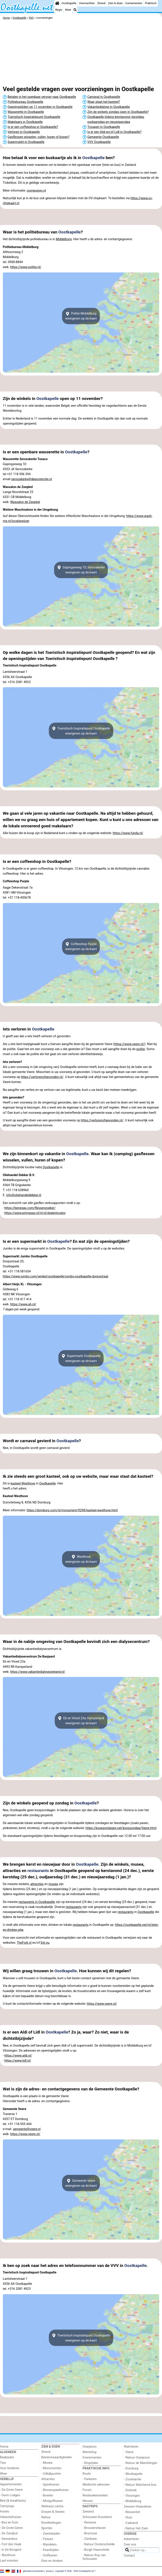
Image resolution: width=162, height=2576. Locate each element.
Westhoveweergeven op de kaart (81, 1559)
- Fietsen (47, 2539)
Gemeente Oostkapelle (103, 137)
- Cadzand (131, 2523)
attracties (36, 1884)
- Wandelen (49, 2544)
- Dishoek (130, 2490)
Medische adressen (96, 2484)
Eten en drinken (52, 2561)
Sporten (46, 2528)
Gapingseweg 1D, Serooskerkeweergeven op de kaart (81, 570)
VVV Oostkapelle (99, 142)
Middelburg (64, 239)
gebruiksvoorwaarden (33, 2571)
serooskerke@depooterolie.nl (31, 479)
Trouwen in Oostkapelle (103, 127)
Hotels (4, 2511)
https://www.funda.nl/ (128, 833)
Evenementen (134, 3)
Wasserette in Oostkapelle (26, 112)
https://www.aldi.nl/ (18, 2055)
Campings (7, 2506)
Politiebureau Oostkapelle (25, 102)
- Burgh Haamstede (96, 2550)
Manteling (90, 2452)
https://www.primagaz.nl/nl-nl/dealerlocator (34, 1213)
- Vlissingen (132, 2496)
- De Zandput (9, 2533)
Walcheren (131, 2446)
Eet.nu (45, 1943)
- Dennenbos (8, 2539)
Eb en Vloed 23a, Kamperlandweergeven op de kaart (81, 1720)
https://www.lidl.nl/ (17, 2061)
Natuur (46, 2517)
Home (4, 2446)
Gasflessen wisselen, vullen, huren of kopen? (39, 137)
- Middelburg (132, 2501)
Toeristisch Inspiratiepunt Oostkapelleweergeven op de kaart (81, 730)
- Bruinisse (90, 2533)
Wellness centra (52, 2506)
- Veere (128, 2452)
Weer (68, 9)
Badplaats (7, 2457)
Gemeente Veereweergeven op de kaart (81, 2183)
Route (87, 2474)
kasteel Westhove (23, 1483)
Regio (58, 9)
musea (53, 1884)
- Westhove (7, 2555)
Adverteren (131, 2539)
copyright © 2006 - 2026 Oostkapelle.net (74, 2571)
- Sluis (128, 2517)
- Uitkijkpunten (51, 2474)
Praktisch (151, 3)
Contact (129, 2555)
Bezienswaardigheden (56, 2457)
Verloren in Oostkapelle (24, 132)
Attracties (48, 2479)
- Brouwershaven (94, 2528)
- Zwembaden (50, 2533)
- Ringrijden (90, 2463)
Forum (87, 2490)
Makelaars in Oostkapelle (25, 122)
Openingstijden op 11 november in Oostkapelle (40, 107)
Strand (101, 3)
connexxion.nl (36, 190)
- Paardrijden (50, 2550)
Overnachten (87, 3)
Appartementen (11, 2484)
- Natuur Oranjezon (137, 2457)
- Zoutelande (132, 2479)
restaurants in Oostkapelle (37, 1902)
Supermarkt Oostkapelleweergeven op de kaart (81, 1358)
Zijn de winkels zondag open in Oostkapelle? (118, 112)
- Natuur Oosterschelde (99, 2544)
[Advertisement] (81, 53)
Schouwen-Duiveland (97, 2517)
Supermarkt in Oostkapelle (26, 142)
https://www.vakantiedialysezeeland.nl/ (37, 1672)
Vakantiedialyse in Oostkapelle (108, 107)
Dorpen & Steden (53, 2512)
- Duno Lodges (10, 2495)
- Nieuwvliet (132, 2512)
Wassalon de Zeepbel (25, 502)
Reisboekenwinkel (95, 2495)
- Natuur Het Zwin (136, 2528)
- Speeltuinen (50, 2484)
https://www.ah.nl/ (23, 1304)
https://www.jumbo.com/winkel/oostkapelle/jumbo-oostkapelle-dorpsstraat (55, 1276)
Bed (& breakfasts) (13, 2501)
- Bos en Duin (9, 2522)
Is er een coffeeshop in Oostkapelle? (33, 127)
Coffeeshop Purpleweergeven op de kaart (81, 946)
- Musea (46, 2463)
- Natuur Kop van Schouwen (94, 2557)
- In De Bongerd (10, 2550)
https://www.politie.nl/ (25, 267)
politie (140, 1049)
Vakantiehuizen (10, 2517)
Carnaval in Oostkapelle (103, 97)
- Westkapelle (133, 2474)
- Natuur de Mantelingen (140, 2463)
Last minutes (9, 2560)
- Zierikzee (90, 2539)
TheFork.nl (24, 1943)
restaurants (38, 1870)
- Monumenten (51, 2468)
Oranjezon (90, 2446)
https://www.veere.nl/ (129, 1044)
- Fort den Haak (10, 2544)
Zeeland (88, 2511)
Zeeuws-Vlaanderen (137, 2506)
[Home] (57, 3)
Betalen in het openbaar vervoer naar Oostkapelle (42, 97)
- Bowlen (47, 2495)
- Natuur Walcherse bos (140, 2485)
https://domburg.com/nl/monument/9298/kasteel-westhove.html (72, 1510)
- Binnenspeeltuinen (55, 2490)
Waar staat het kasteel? (103, 102)
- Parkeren (90, 2479)
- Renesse (89, 2522)
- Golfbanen (49, 2555)
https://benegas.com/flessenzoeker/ (29, 1208)
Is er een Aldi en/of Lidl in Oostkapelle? (114, 132)
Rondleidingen (51, 2523)
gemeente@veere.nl (27, 2129)
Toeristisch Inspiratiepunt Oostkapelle (34, 117)
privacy (49, 2571)
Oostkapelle (69, 3)
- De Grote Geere (11, 2490)
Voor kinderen (9, 2468)
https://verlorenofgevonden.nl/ (42, 1077)
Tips (3, 2463)
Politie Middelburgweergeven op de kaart (81, 316)
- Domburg (131, 2468)
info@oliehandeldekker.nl (23, 1195)
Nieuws (88, 2501)
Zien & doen (115, 3)
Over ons (130, 2544)
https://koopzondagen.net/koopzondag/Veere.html (121, 1828)
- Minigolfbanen (52, 2501)
